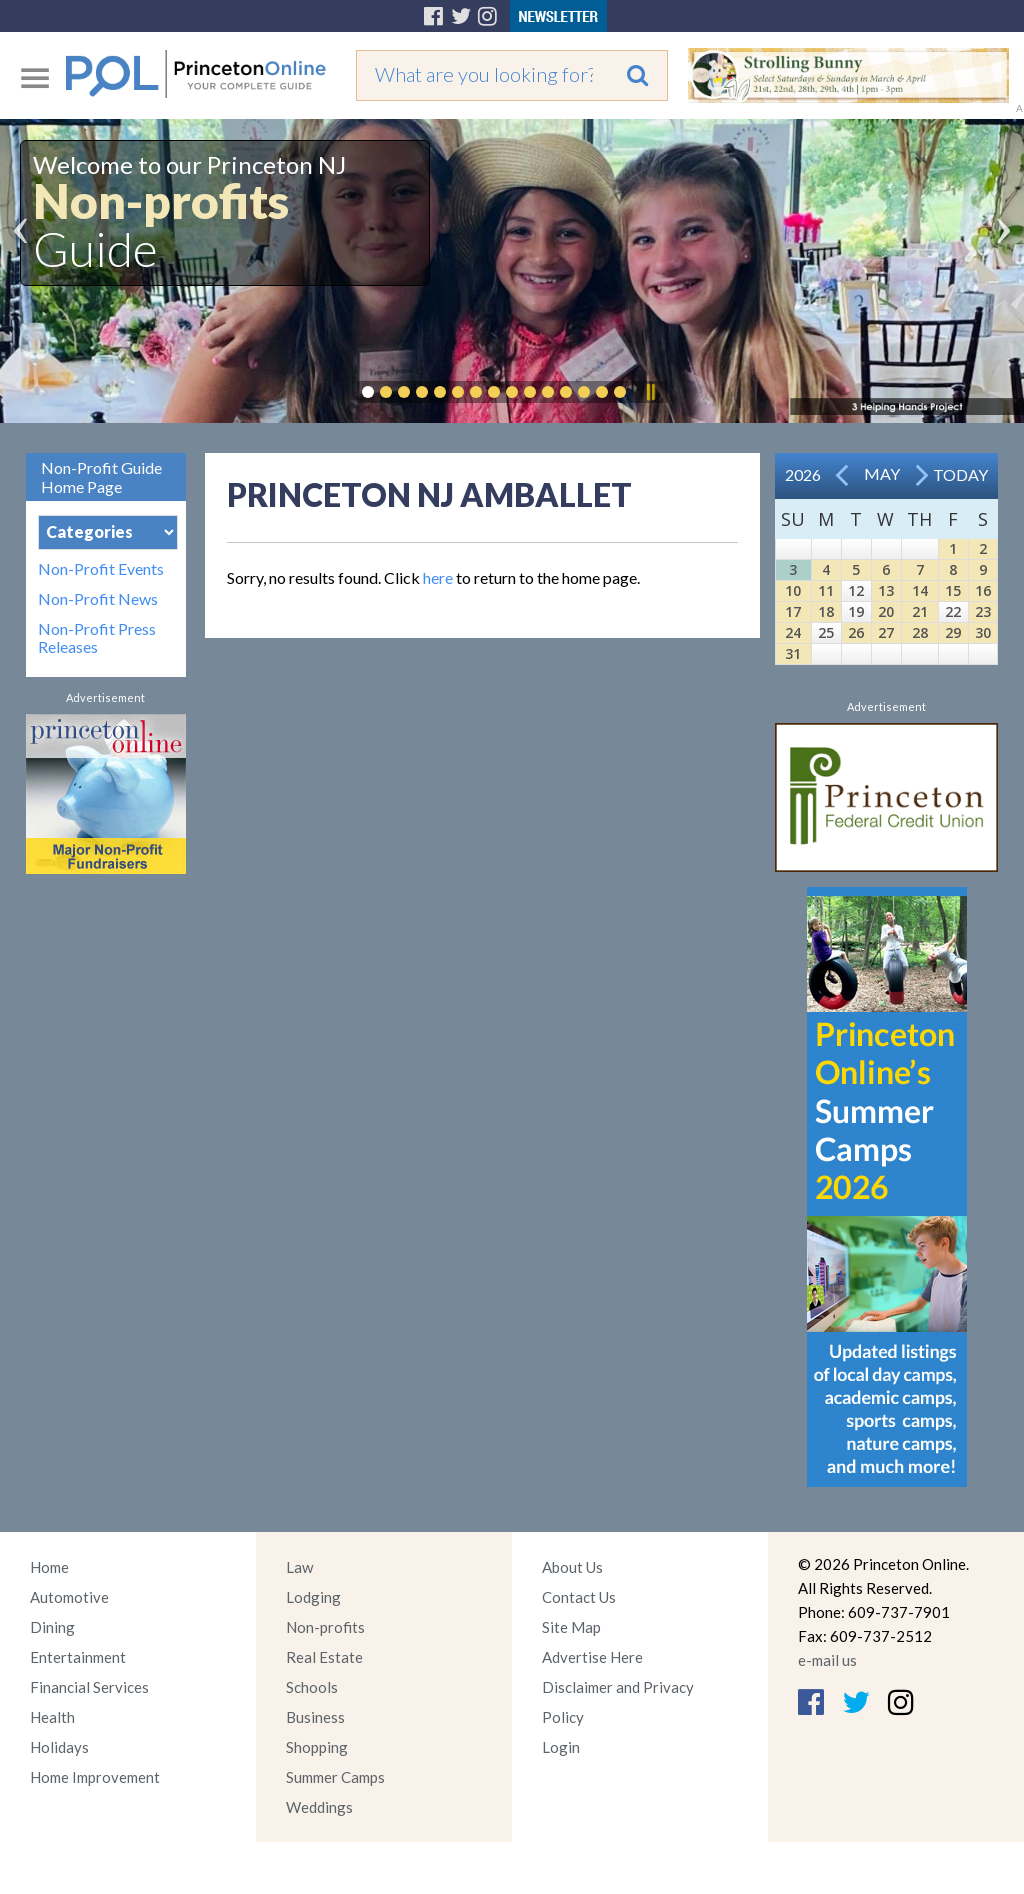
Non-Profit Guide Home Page (101, 477)
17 (793, 611)
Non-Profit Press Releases (97, 638)
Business (315, 1717)
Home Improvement (95, 1777)
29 (953, 632)
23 (983, 611)
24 (793, 632)
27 (886, 632)
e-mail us (827, 1660)
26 (856, 632)
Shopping (317, 1747)
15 (953, 590)
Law (299, 1567)
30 (983, 632)
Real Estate (324, 1657)
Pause (650, 392)
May (882, 473)
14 (920, 590)
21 (920, 611)
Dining (52, 1627)
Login (561, 1747)
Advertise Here (592, 1657)
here (438, 577)
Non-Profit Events (101, 569)
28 (920, 632)
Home (49, 1567)
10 (793, 590)
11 (826, 590)
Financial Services (89, 1687)
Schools (312, 1687)
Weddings (319, 1807)
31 (793, 653)
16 (983, 590)
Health (52, 1717)
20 (886, 611)
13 (886, 590)
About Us (572, 1567)
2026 (803, 474)
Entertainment (78, 1657)
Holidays (59, 1747)
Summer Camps (335, 1777)
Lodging (313, 1597)
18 (826, 611)
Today (960, 474)
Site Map (571, 1627)
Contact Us (579, 1597)
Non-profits (325, 1627)
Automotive (69, 1597)
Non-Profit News (98, 599)
